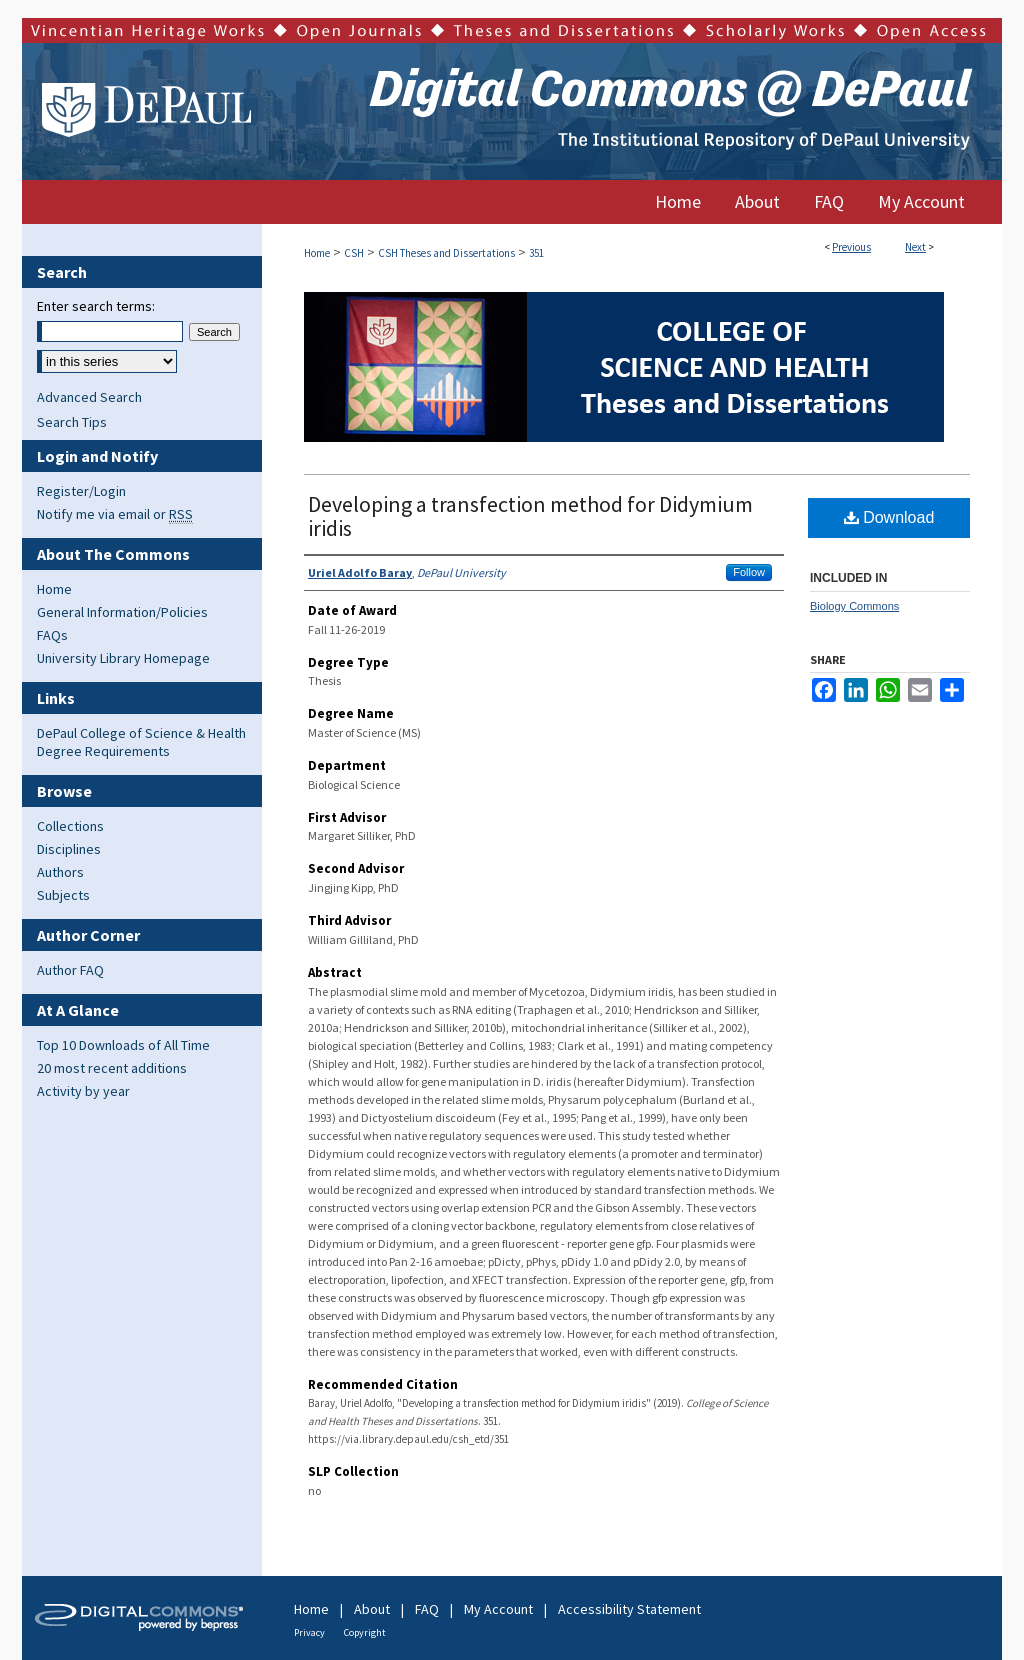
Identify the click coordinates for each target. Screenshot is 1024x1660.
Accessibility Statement (629, 1609)
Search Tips (72, 422)
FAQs (52, 635)
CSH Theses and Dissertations (446, 253)
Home (317, 253)
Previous (851, 247)
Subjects (63, 895)
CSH (354, 253)
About (372, 1609)
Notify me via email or (115, 514)
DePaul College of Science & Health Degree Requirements (141, 742)
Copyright (365, 1632)
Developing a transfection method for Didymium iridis (530, 516)
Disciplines (69, 849)
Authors (60, 872)
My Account (498, 1609)
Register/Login (81, 491)
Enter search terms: (96, 306)
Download (889, 517)
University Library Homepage (123, 658)
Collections (70, 826)
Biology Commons (854, 606)
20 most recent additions (112, 1068)
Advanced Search (89, 397)
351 (536, 253)
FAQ (427, 1609)
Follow (749, 572)
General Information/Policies (122, 612)
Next (915, 247)
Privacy (309, 1632)
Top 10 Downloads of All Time (123, 1045)
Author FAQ (70, 970)
